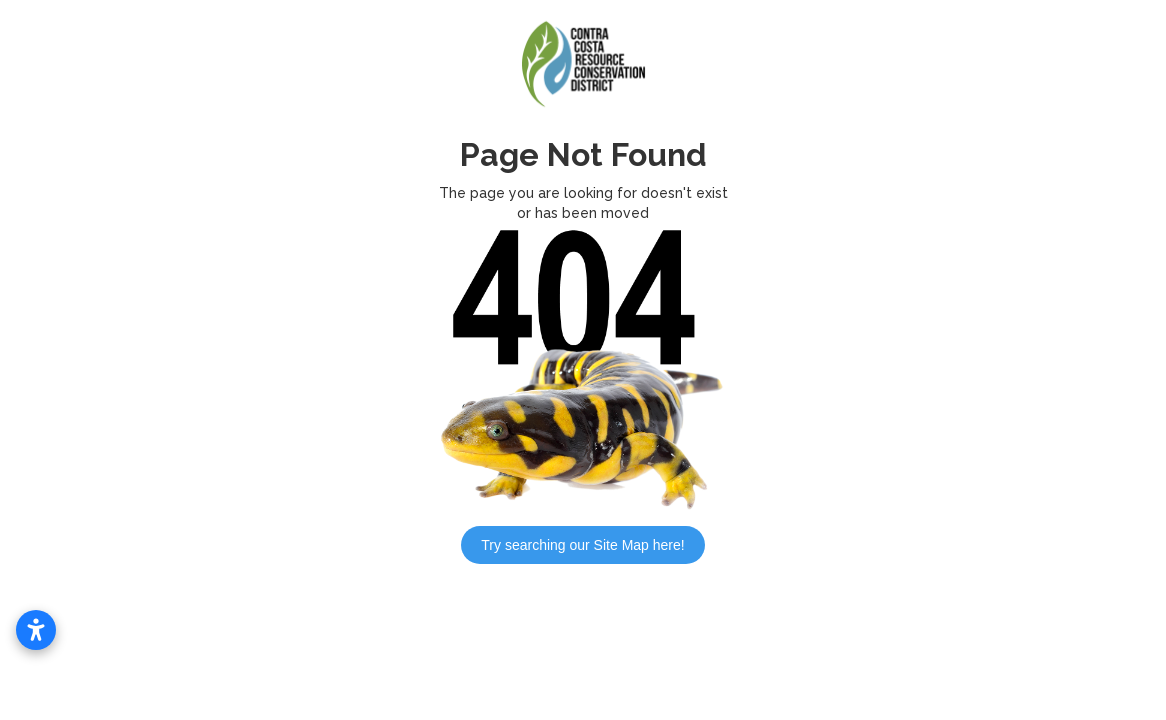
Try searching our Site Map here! (582, 545)
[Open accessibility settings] (36, 630)
